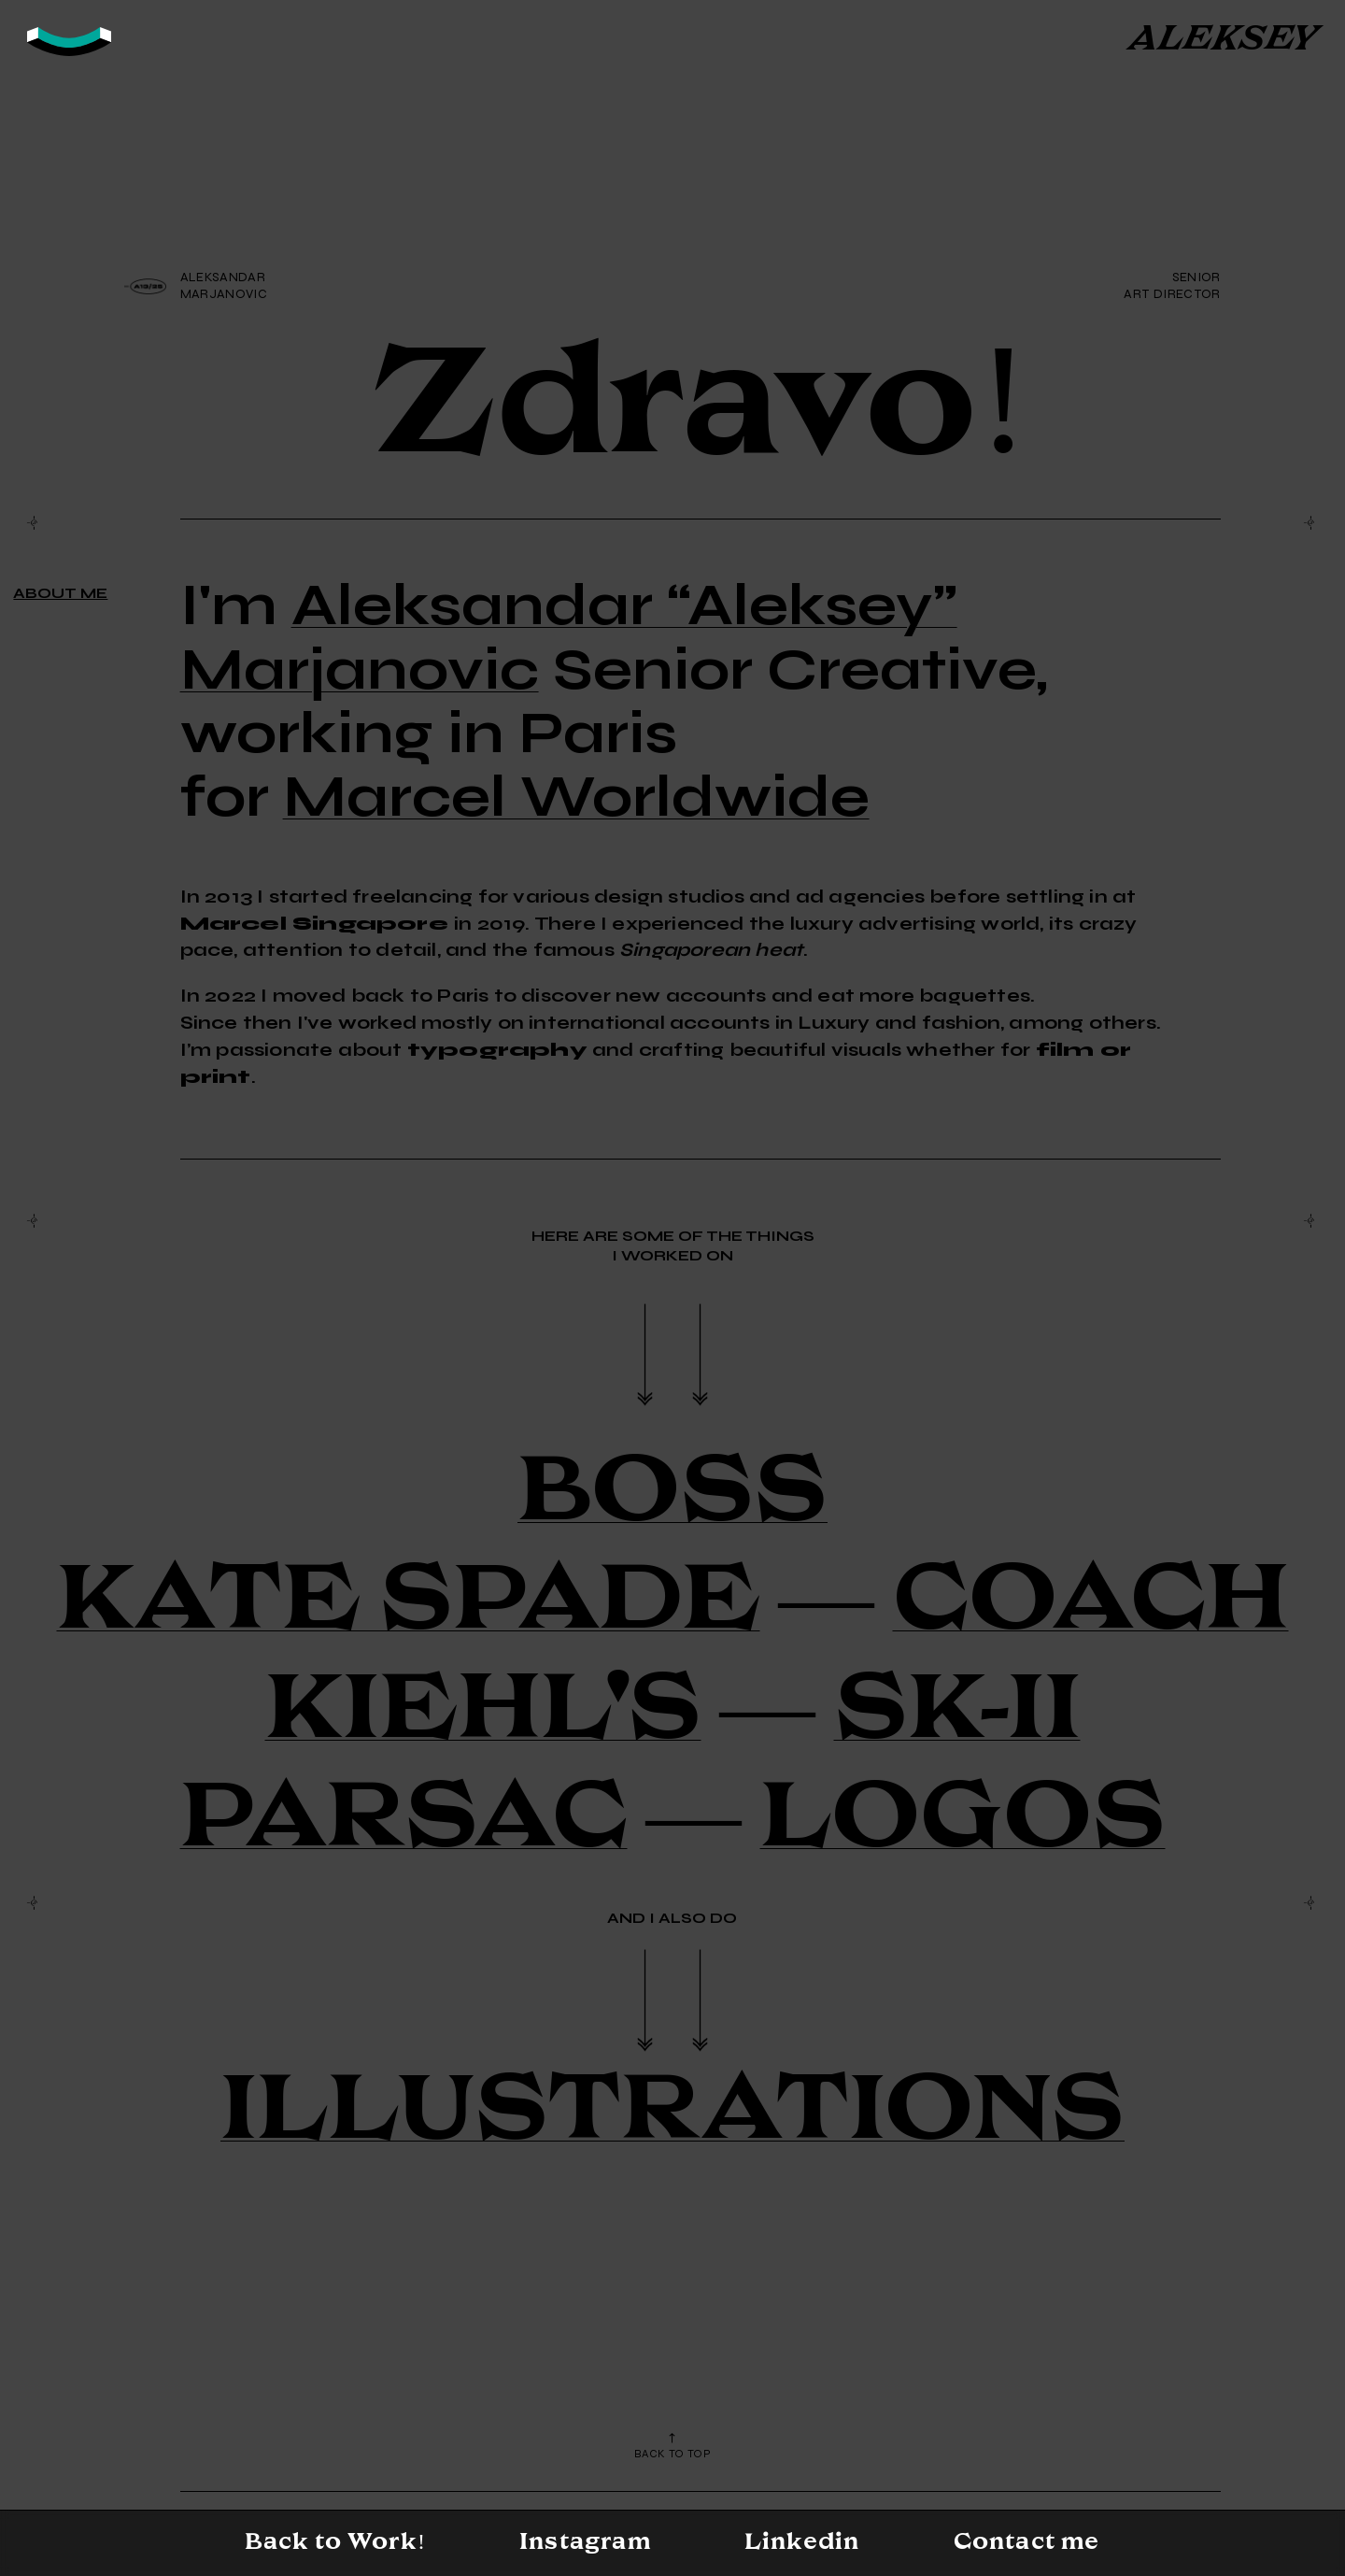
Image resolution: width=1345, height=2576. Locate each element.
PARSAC (404, 1815)
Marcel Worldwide (576, 796)
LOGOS (963, 1815)
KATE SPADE (408, 1597)
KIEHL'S (483, 1706)
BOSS (672, 1489)
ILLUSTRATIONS (672, 2107)
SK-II (957, 1706)
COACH (1091, 1597)
